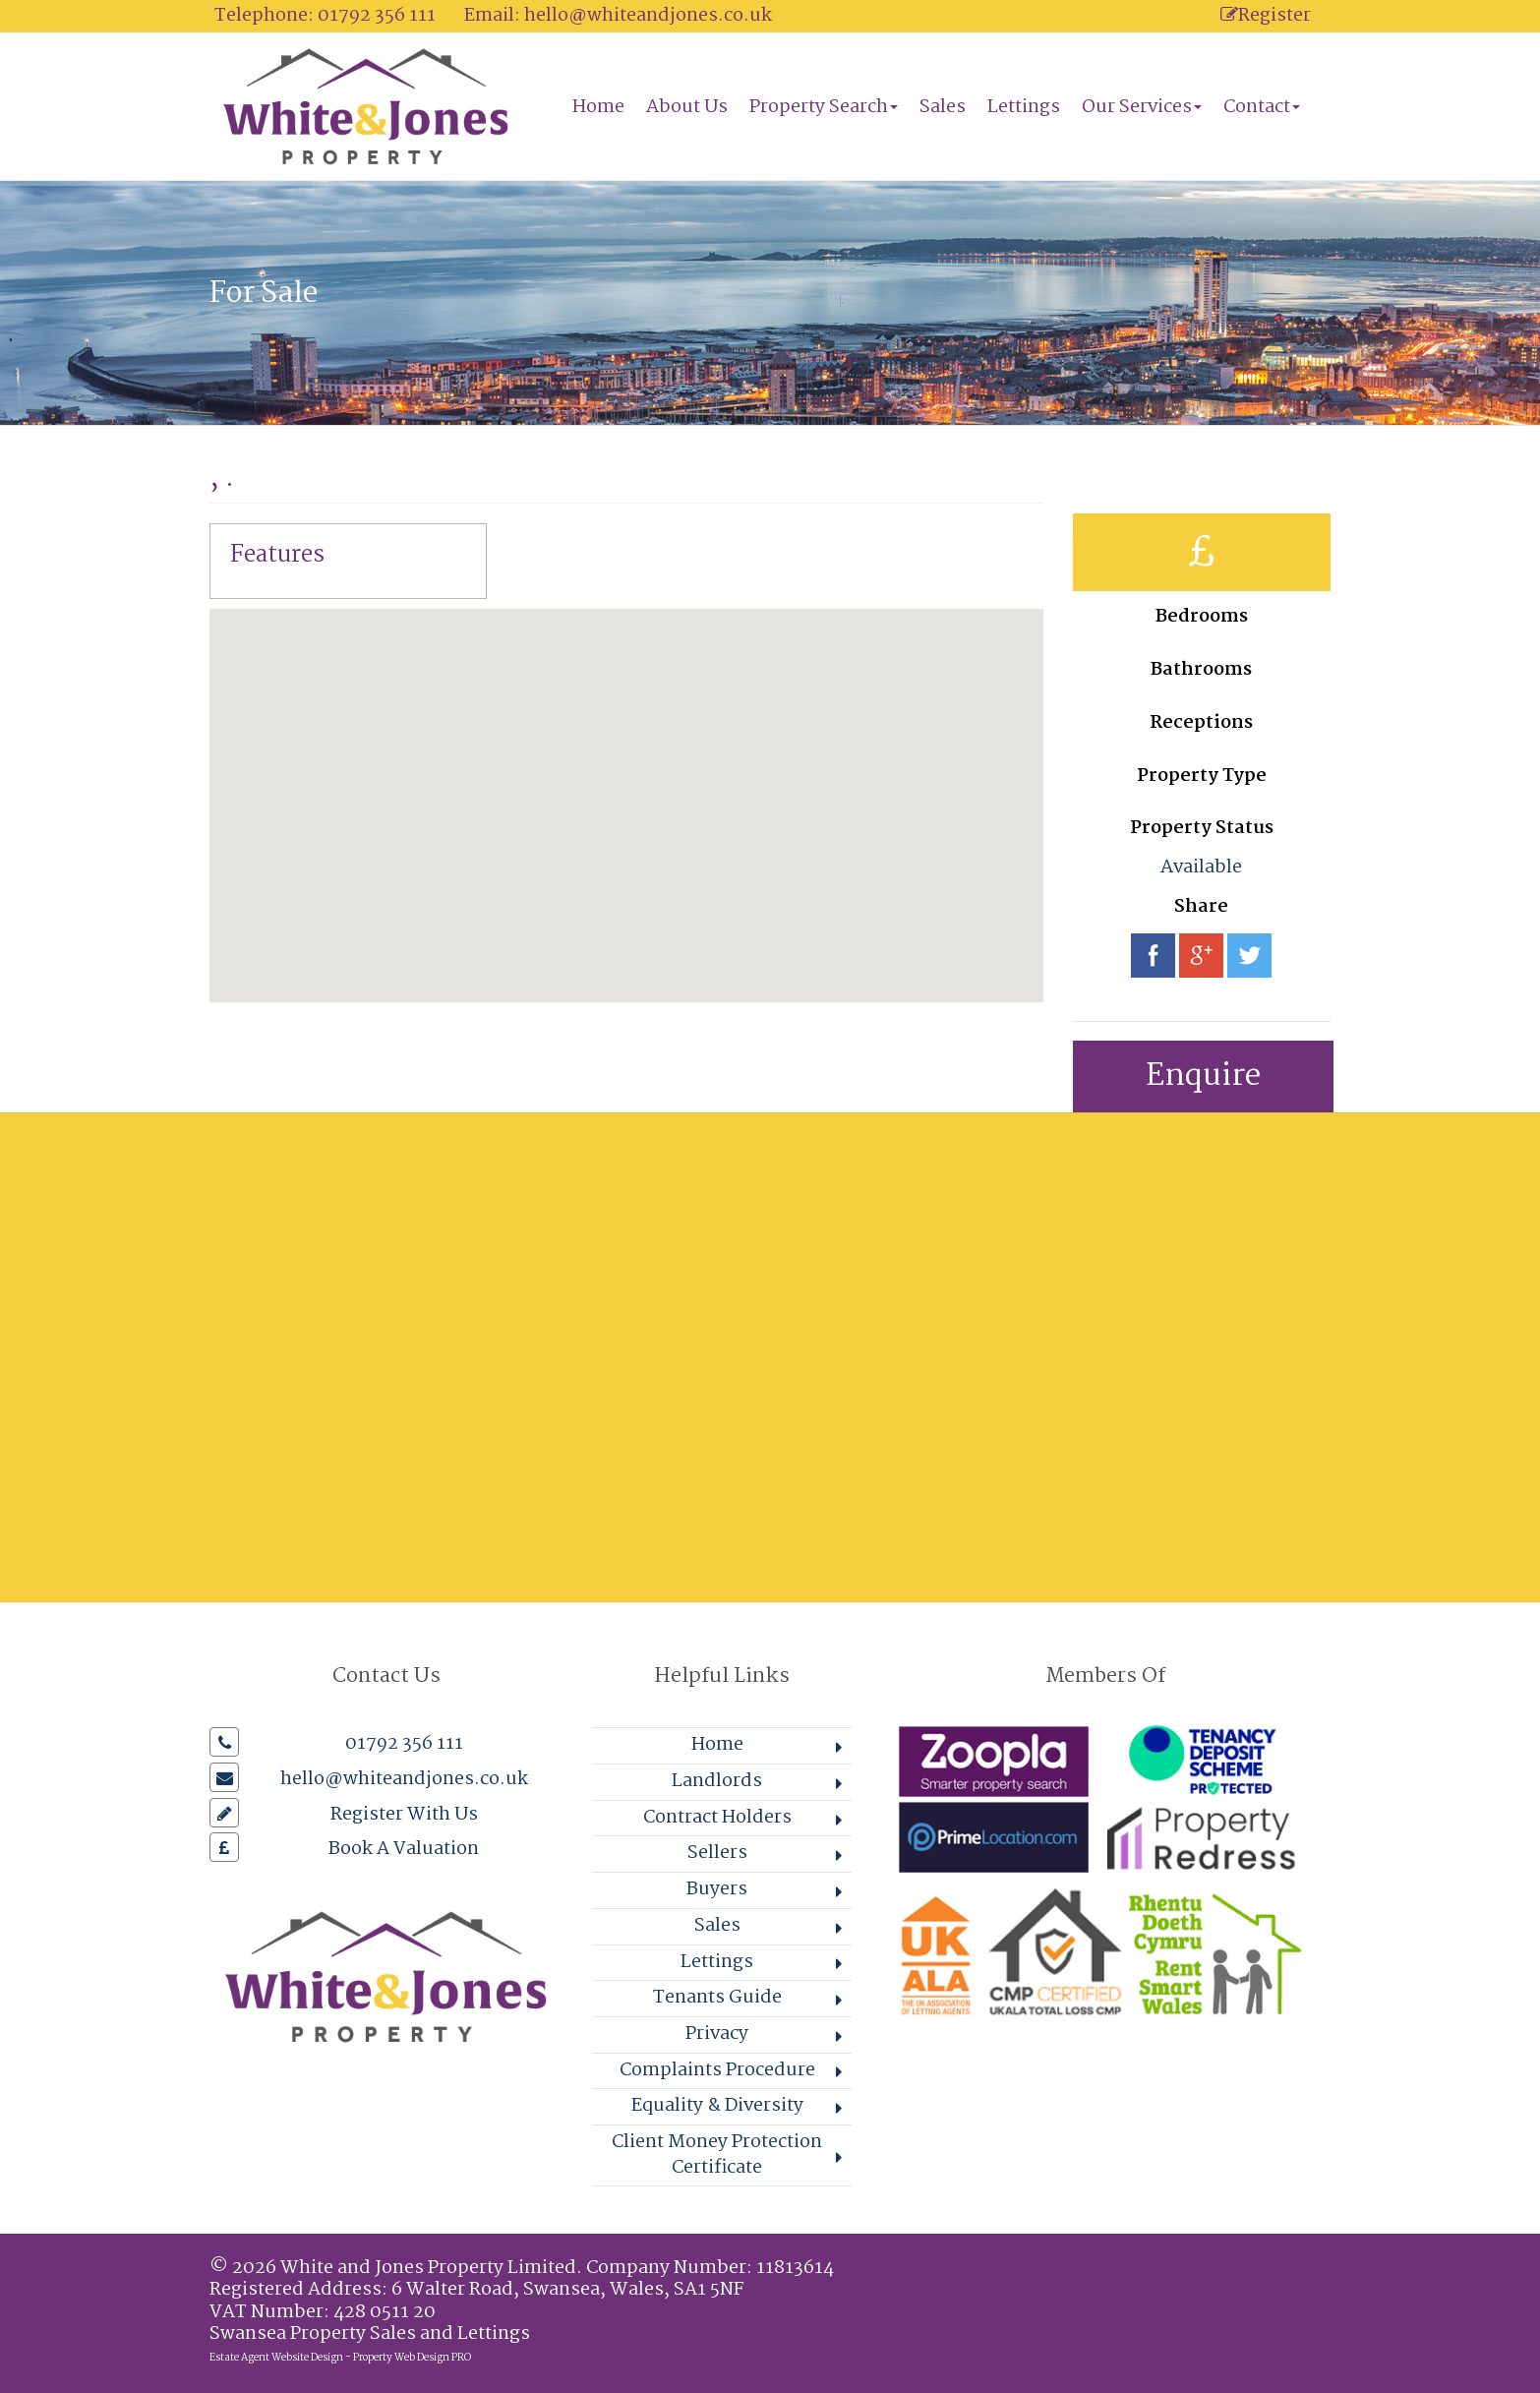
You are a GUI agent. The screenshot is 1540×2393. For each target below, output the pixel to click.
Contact (1261, 107)
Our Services (1142, 107)
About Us (687, 107)
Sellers (717, 1853)
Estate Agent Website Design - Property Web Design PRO (340, 2358)
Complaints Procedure (717, 2070)
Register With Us (404, 1814)
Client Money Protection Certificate (717, 2155)
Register (1265, 15)
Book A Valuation (403, 1849)
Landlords (717, 1781)
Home (598, 107)
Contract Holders (717, 1817)
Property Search (823, 107)
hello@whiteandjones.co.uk (648, 15)
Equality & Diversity (717, 2106)
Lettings (1023, 107)
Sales (942, 107)
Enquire (1203, 1076)
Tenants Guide (717, 1997)
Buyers (716, 1889)
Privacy (716, 2034)
